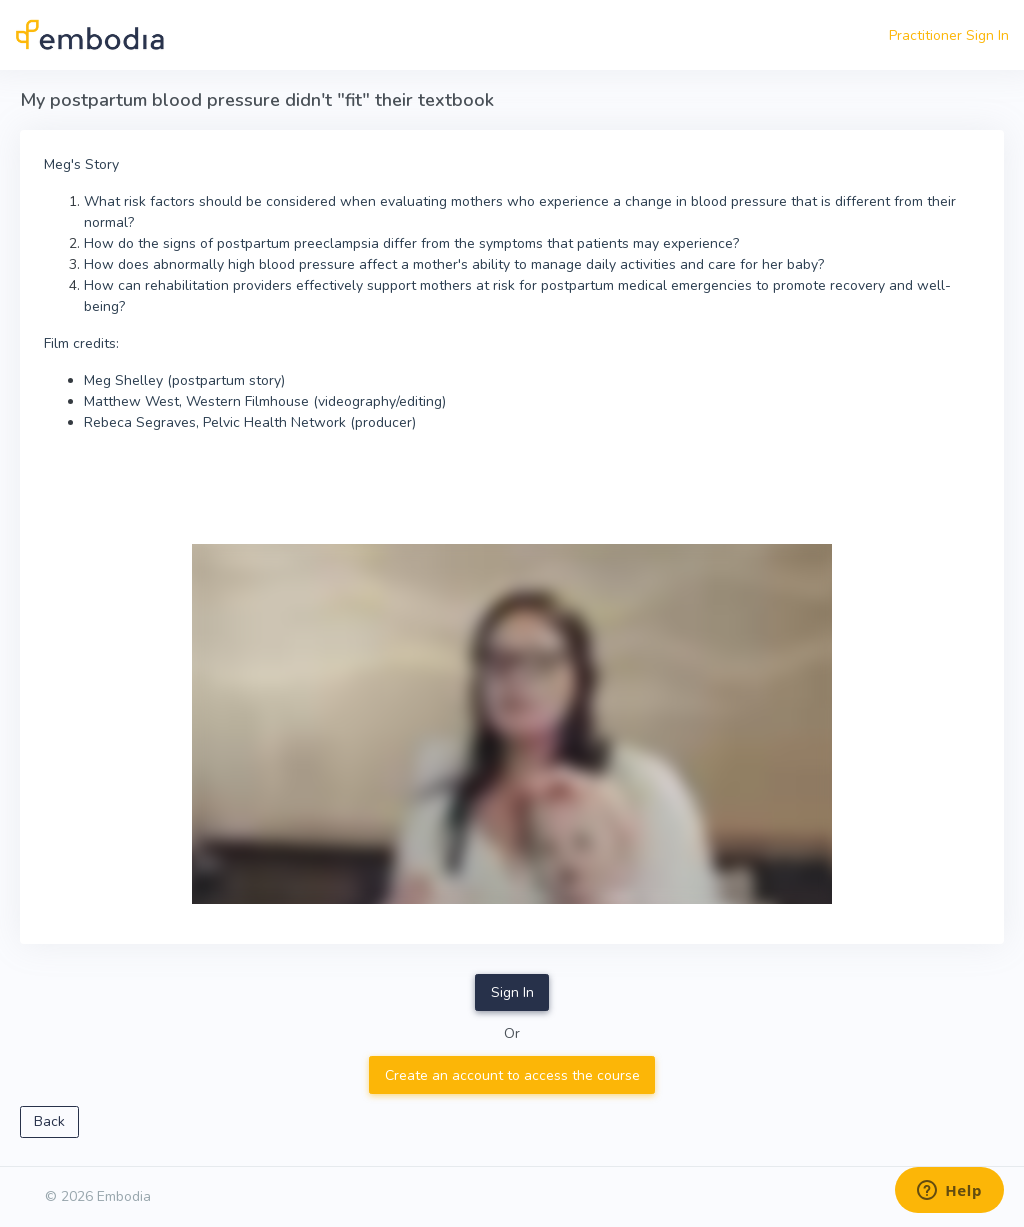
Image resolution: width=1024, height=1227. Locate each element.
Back (49, 1121)
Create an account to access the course (512, 1075)
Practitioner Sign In (949, 35)
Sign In (512, 992)
